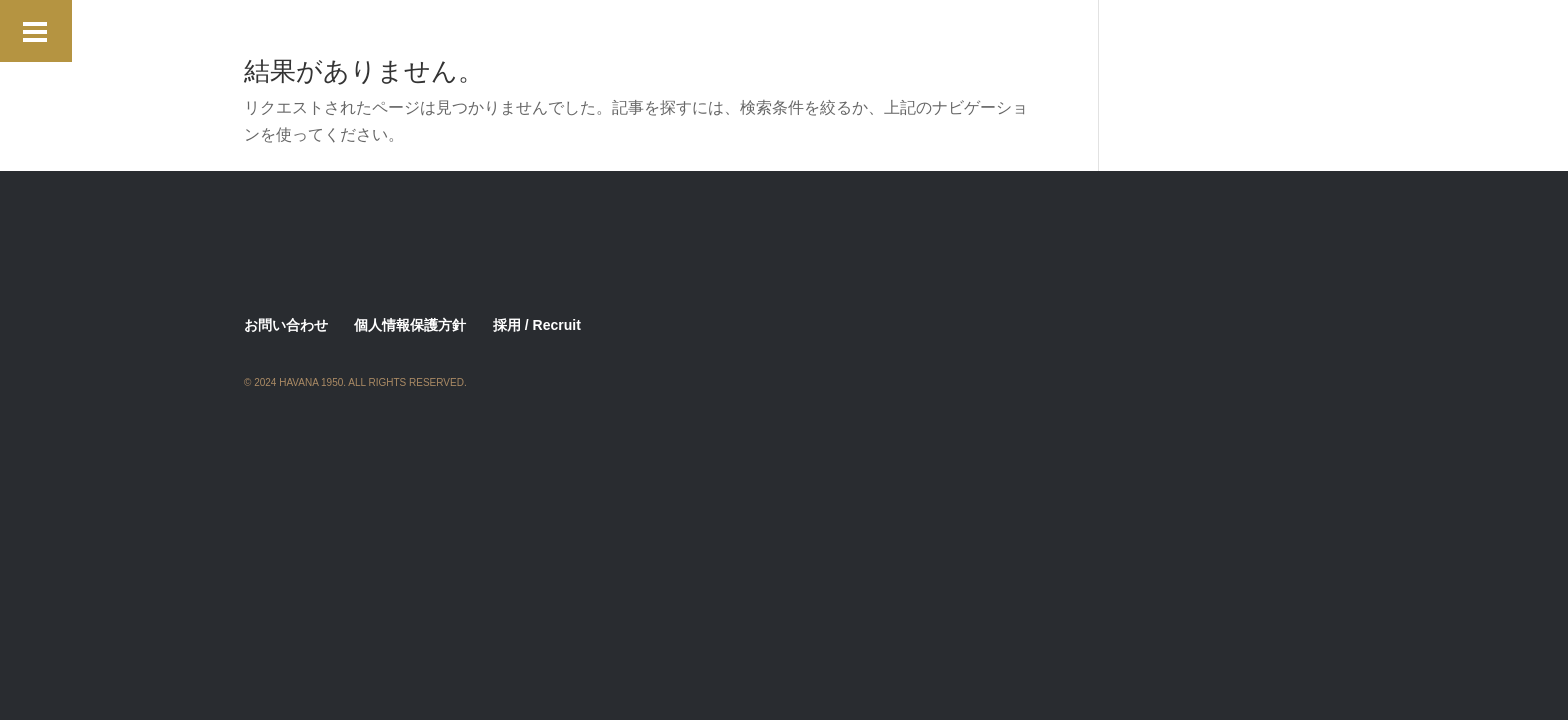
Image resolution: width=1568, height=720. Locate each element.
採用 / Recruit (537, 325)
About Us (411, 22)
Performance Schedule (919, 51)
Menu (624, 51)
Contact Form (695, 22)
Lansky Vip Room (1157, 22)
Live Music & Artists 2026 (328, 51)
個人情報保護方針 (410, 325)
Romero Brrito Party (411, 80)
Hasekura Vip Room (833, 22)
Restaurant (280, 80)
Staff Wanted (546, 80)
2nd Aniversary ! (298, 22)
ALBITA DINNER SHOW (545, 22)
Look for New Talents (509, 51)
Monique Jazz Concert (743, 51)
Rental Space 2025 (1204, 51)
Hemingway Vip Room (998, 22)
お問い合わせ (286, 325)
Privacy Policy (1068, 51)
